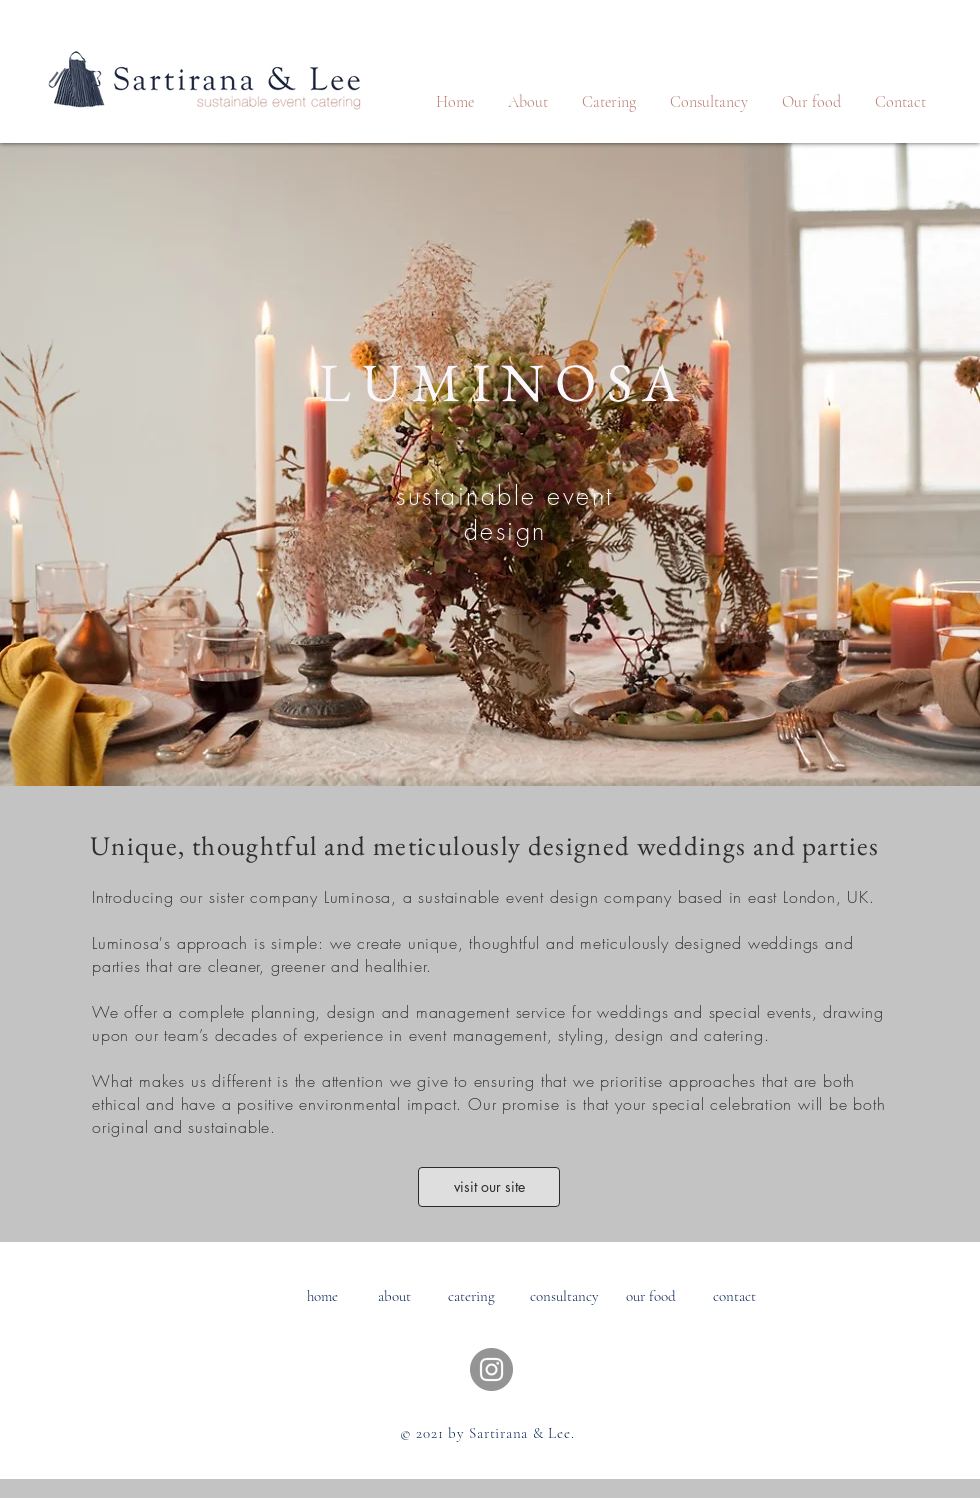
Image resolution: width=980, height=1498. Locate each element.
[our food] (650, 1296)
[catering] (471, 1296)
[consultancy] (564, 1296)
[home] (322, 1296)
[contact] (734, 1296)
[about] (394, 1296)
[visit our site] (489, 1187)
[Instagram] (491, 1369)
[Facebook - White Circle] (436, 1369)
